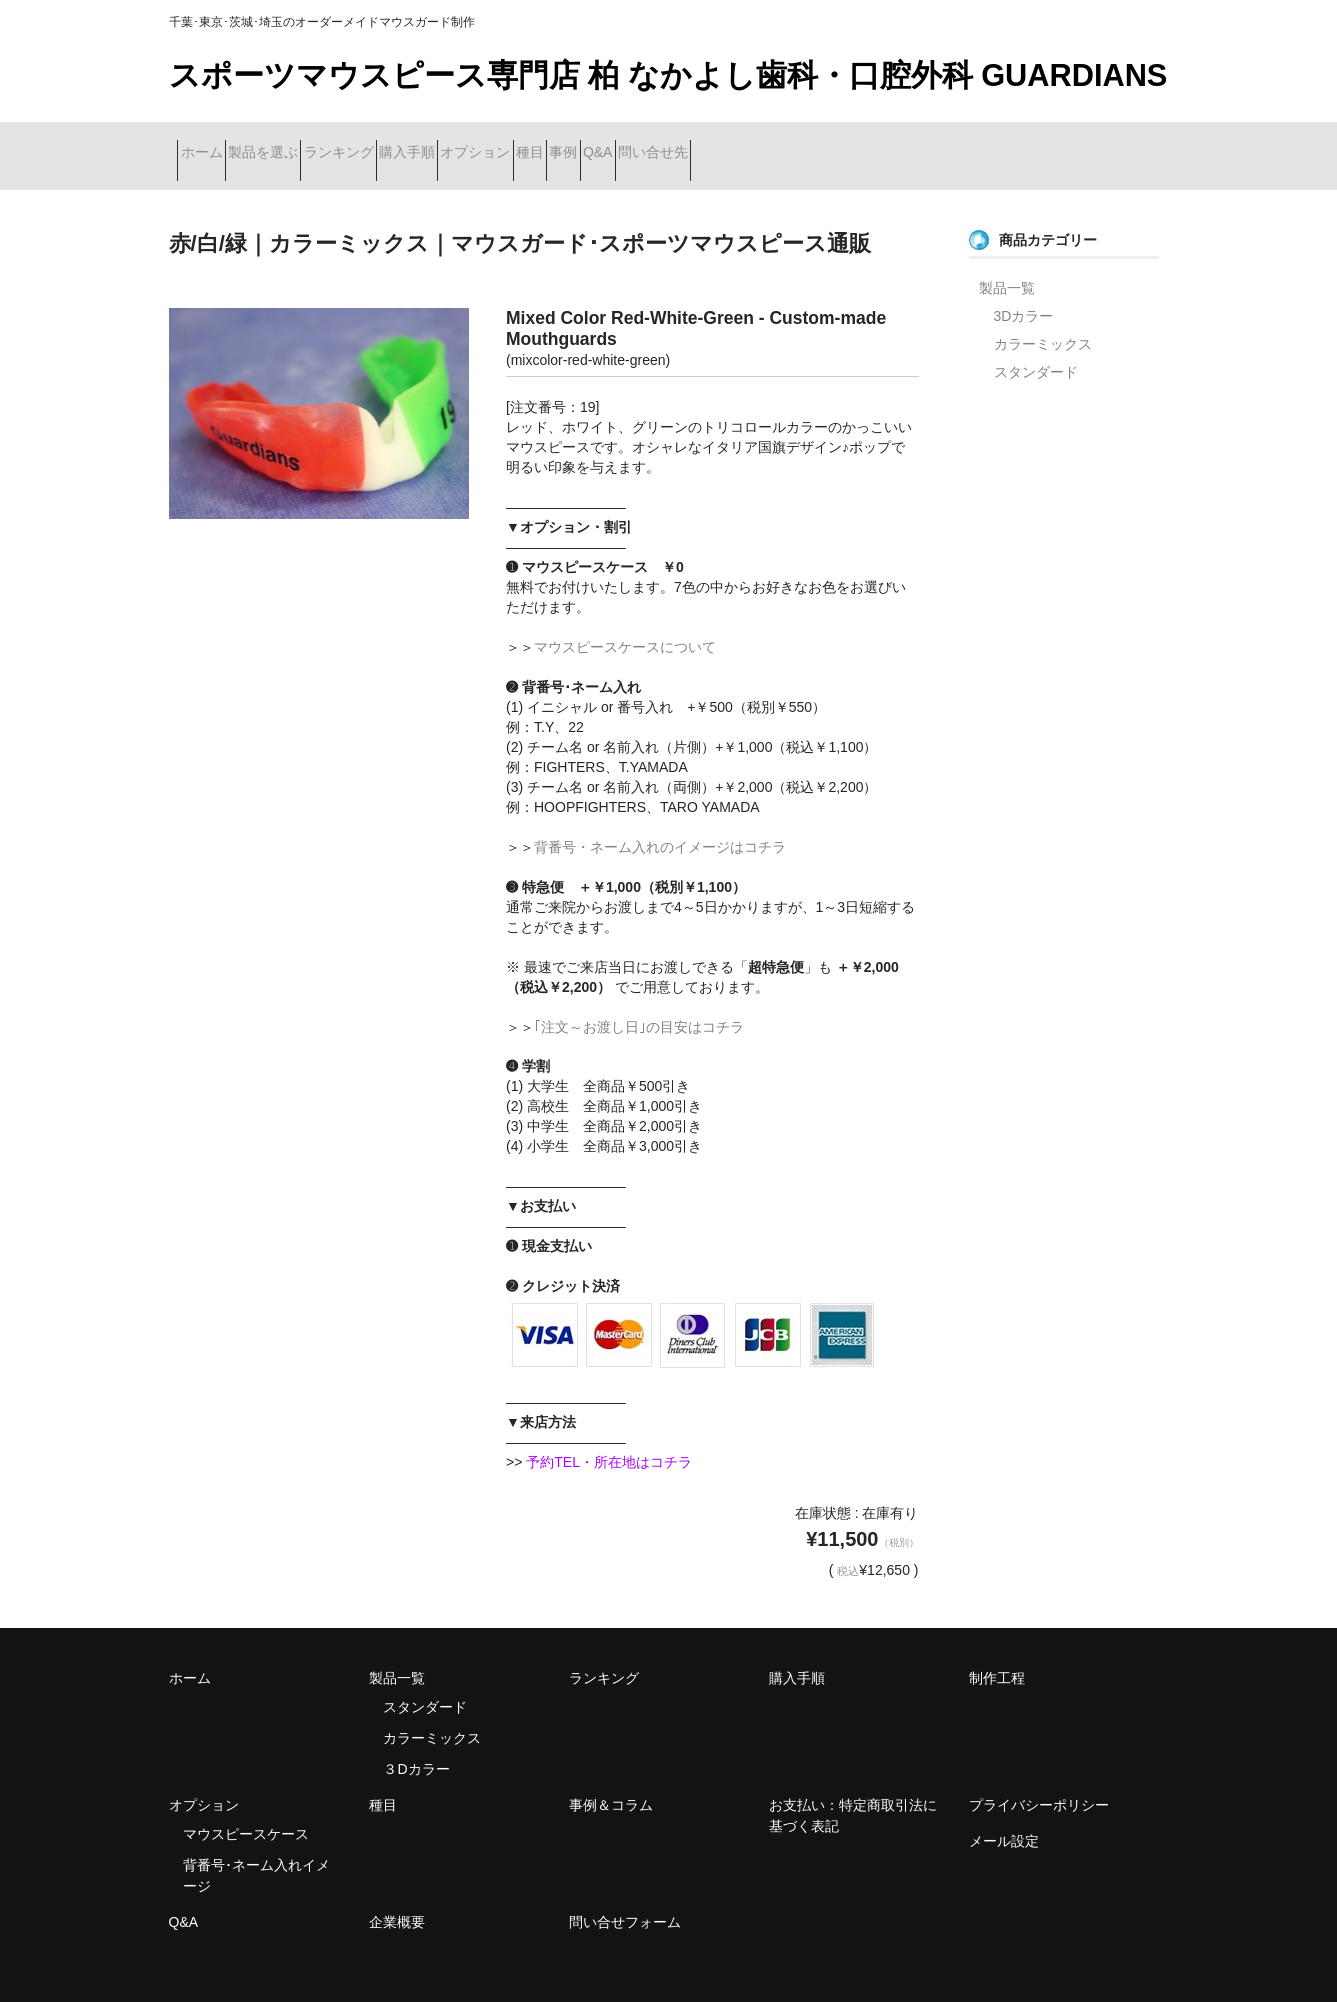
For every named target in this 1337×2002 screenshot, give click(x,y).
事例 (785, 143)
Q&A (855, 143)
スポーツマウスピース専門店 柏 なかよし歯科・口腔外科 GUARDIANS (668, 75)
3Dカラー (1024, 290)
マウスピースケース (246, 1809)
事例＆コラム (611, 1780)
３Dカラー (416, 1744)
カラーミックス (1043, 318)
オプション (626, 143)
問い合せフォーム (625, 1897)
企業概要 (397, 1897)
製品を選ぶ (307, 143)
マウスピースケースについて (625, 621)
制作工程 (997, 1653)
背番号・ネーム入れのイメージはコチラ (660, 821)
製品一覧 (1007, 262)
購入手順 (522, 143)
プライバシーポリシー (1039, 1780)
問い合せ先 (946, 143)
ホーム (210, 143)
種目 (716, 143)
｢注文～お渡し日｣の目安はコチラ (639, 1001)
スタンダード (1036, 346)
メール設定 (1004, 1816)
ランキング (418, 143)
